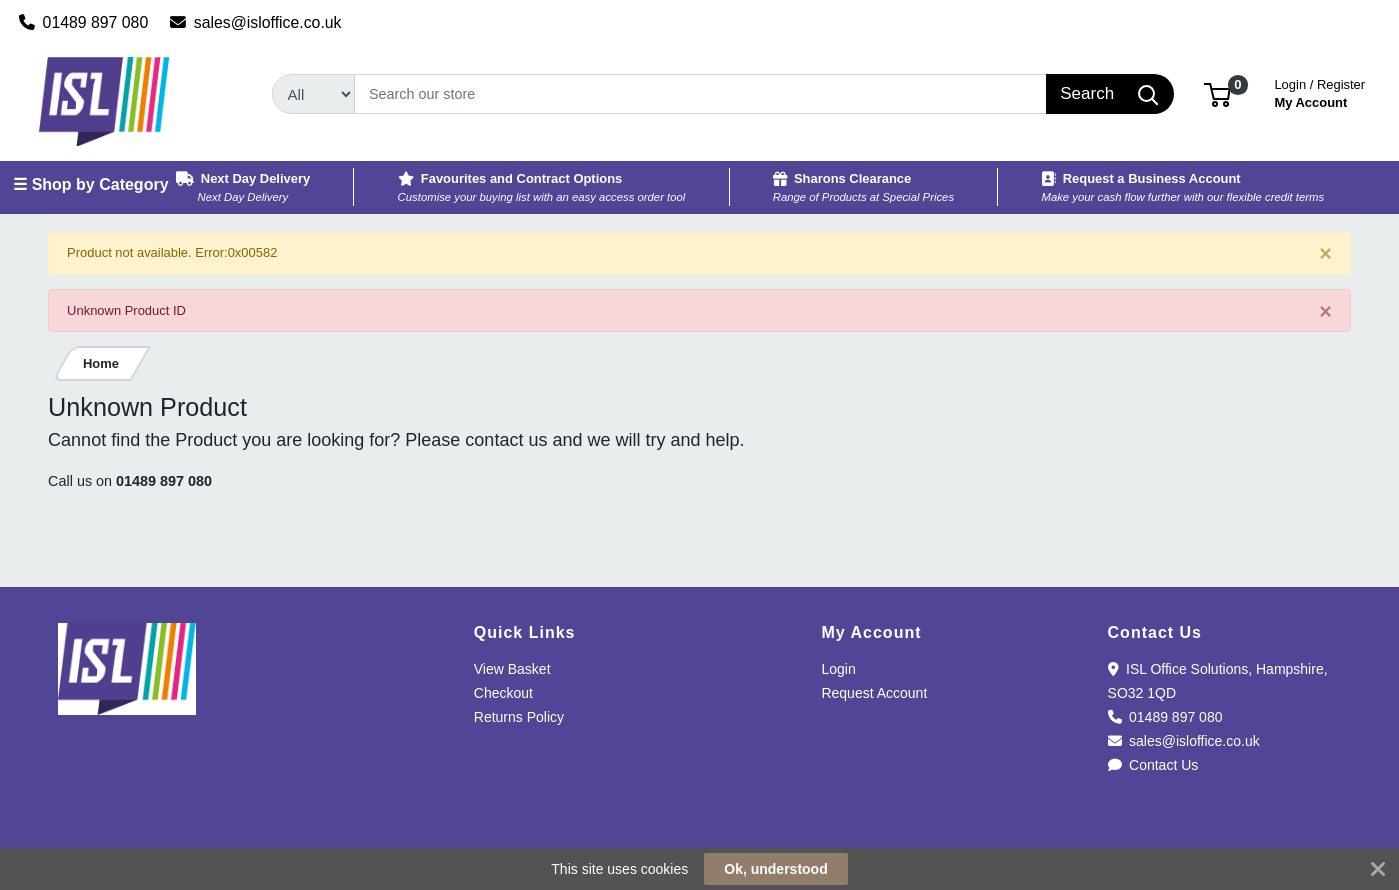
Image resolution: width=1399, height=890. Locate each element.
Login (838, 669)
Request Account (874, 693)
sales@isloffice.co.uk (256, 22)
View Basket (512, 669)
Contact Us (1153, 765)
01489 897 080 (84, 22)
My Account (1319, 91)
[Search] (700, 94)
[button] (1217, 93)
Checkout (503, 693)
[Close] (1325, 254)
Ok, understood (775, 869)
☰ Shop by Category (90, 184)
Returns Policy (519, 717)
